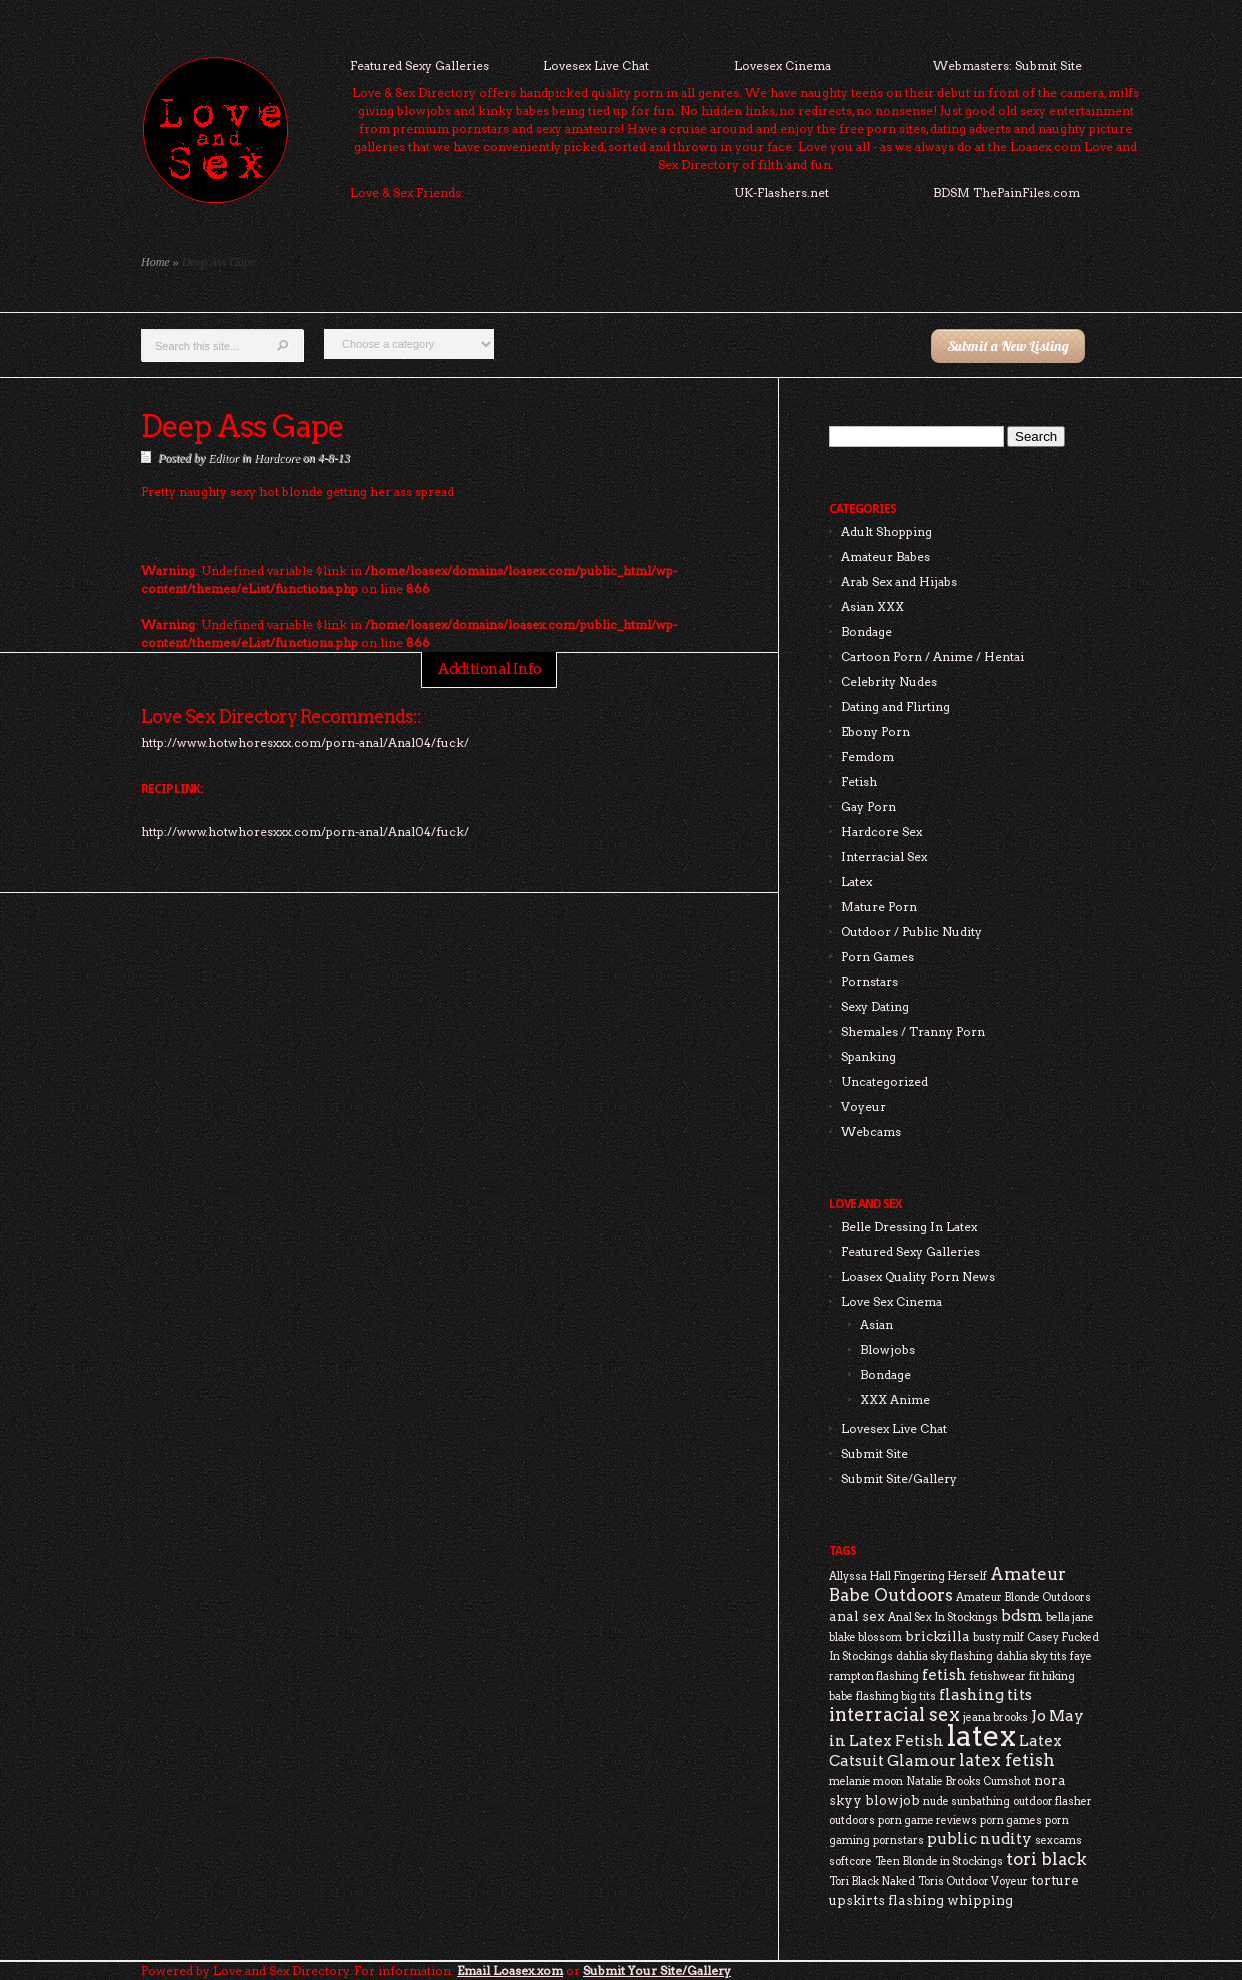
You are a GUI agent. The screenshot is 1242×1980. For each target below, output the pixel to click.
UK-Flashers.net (781, 192)
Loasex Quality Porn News (918, 1276)
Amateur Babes (885, 556)
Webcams (871, 1131)
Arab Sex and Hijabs (899, 581)
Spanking (868, 1056)
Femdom (867, 756)
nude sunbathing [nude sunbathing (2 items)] (966, 1801)
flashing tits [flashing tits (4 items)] (985, 1694)
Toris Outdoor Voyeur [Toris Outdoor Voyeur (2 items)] (973, 1881)
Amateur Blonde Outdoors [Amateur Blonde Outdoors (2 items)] (1023, 1597)
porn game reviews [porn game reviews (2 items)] (927, 1820)
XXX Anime (895, 1399)
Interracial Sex (884, 856)
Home (155, 262)
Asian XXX (872, 606)
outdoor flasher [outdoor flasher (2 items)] (1052, 1801)
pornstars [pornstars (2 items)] (898, 1840)
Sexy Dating (875, 1006)
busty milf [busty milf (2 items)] (998, 1637)
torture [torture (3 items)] (1055, 1880)
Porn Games (877, 956)
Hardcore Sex (881, 831)
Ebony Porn (875, 731)
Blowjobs (887, 1349)
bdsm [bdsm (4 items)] (1022, 1615)
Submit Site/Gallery (899, 1478)
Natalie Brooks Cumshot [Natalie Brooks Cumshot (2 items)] (968, 1781)
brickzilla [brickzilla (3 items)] (937, 1636)
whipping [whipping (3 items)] (980, 1900)
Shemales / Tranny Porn (913, 1031)
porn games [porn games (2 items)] (1011, 1820)
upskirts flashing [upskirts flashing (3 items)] (886, 1900)
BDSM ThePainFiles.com (1006, 192)
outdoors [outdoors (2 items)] (852, 1820)
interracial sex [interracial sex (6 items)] (894, 1714)
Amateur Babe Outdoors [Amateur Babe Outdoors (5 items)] (947, 1584)
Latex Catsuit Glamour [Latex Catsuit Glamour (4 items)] (945, 1750)
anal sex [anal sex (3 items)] (857, 1616)
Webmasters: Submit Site (1007, 65)
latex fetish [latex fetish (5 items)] (1007, 1760)
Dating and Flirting (895, 706)
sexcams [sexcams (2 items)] (1058, 1840)
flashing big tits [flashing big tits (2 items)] (896, 1696)
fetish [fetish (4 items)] (944, 1674)
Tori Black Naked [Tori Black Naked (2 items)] (872, 1881)
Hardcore (277, 458)
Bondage (866, 631)
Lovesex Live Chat (596, 65)
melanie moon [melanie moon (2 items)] (866, 1781)
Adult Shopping (886, 531)
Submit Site (874, 1453)
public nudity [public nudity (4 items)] (979, 1838)
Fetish (859, 781)
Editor (223, 458)
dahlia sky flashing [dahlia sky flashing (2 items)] (944, 1656)
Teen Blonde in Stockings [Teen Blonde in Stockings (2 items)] (939, 1861)
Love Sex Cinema (891, 1301)
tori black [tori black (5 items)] (1046, 1859)
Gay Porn (868, 806)
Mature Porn (879, 906)
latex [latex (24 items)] (981, 1735)
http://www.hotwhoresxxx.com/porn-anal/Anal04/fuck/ (305, 831)
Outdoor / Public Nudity (911, 931)
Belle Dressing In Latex (909, 1226)
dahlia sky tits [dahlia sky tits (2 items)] (1031, 1656)
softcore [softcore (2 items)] (850, 1861)
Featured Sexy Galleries (419, 65)
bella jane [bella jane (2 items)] (1070, 1617)
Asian (876, 1324)
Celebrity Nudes (889, 681)
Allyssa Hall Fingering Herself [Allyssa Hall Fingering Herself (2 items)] (908, 1576)
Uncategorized (884, 1081)
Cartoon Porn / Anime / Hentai (932, 656)
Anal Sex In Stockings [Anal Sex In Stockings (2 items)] (943, 1617)
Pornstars (869, 981)
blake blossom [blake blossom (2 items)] (865, 1637)
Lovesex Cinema (782, 65)
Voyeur (863, 1106)
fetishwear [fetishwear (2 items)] (998, 1676)
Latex (856, 881)
